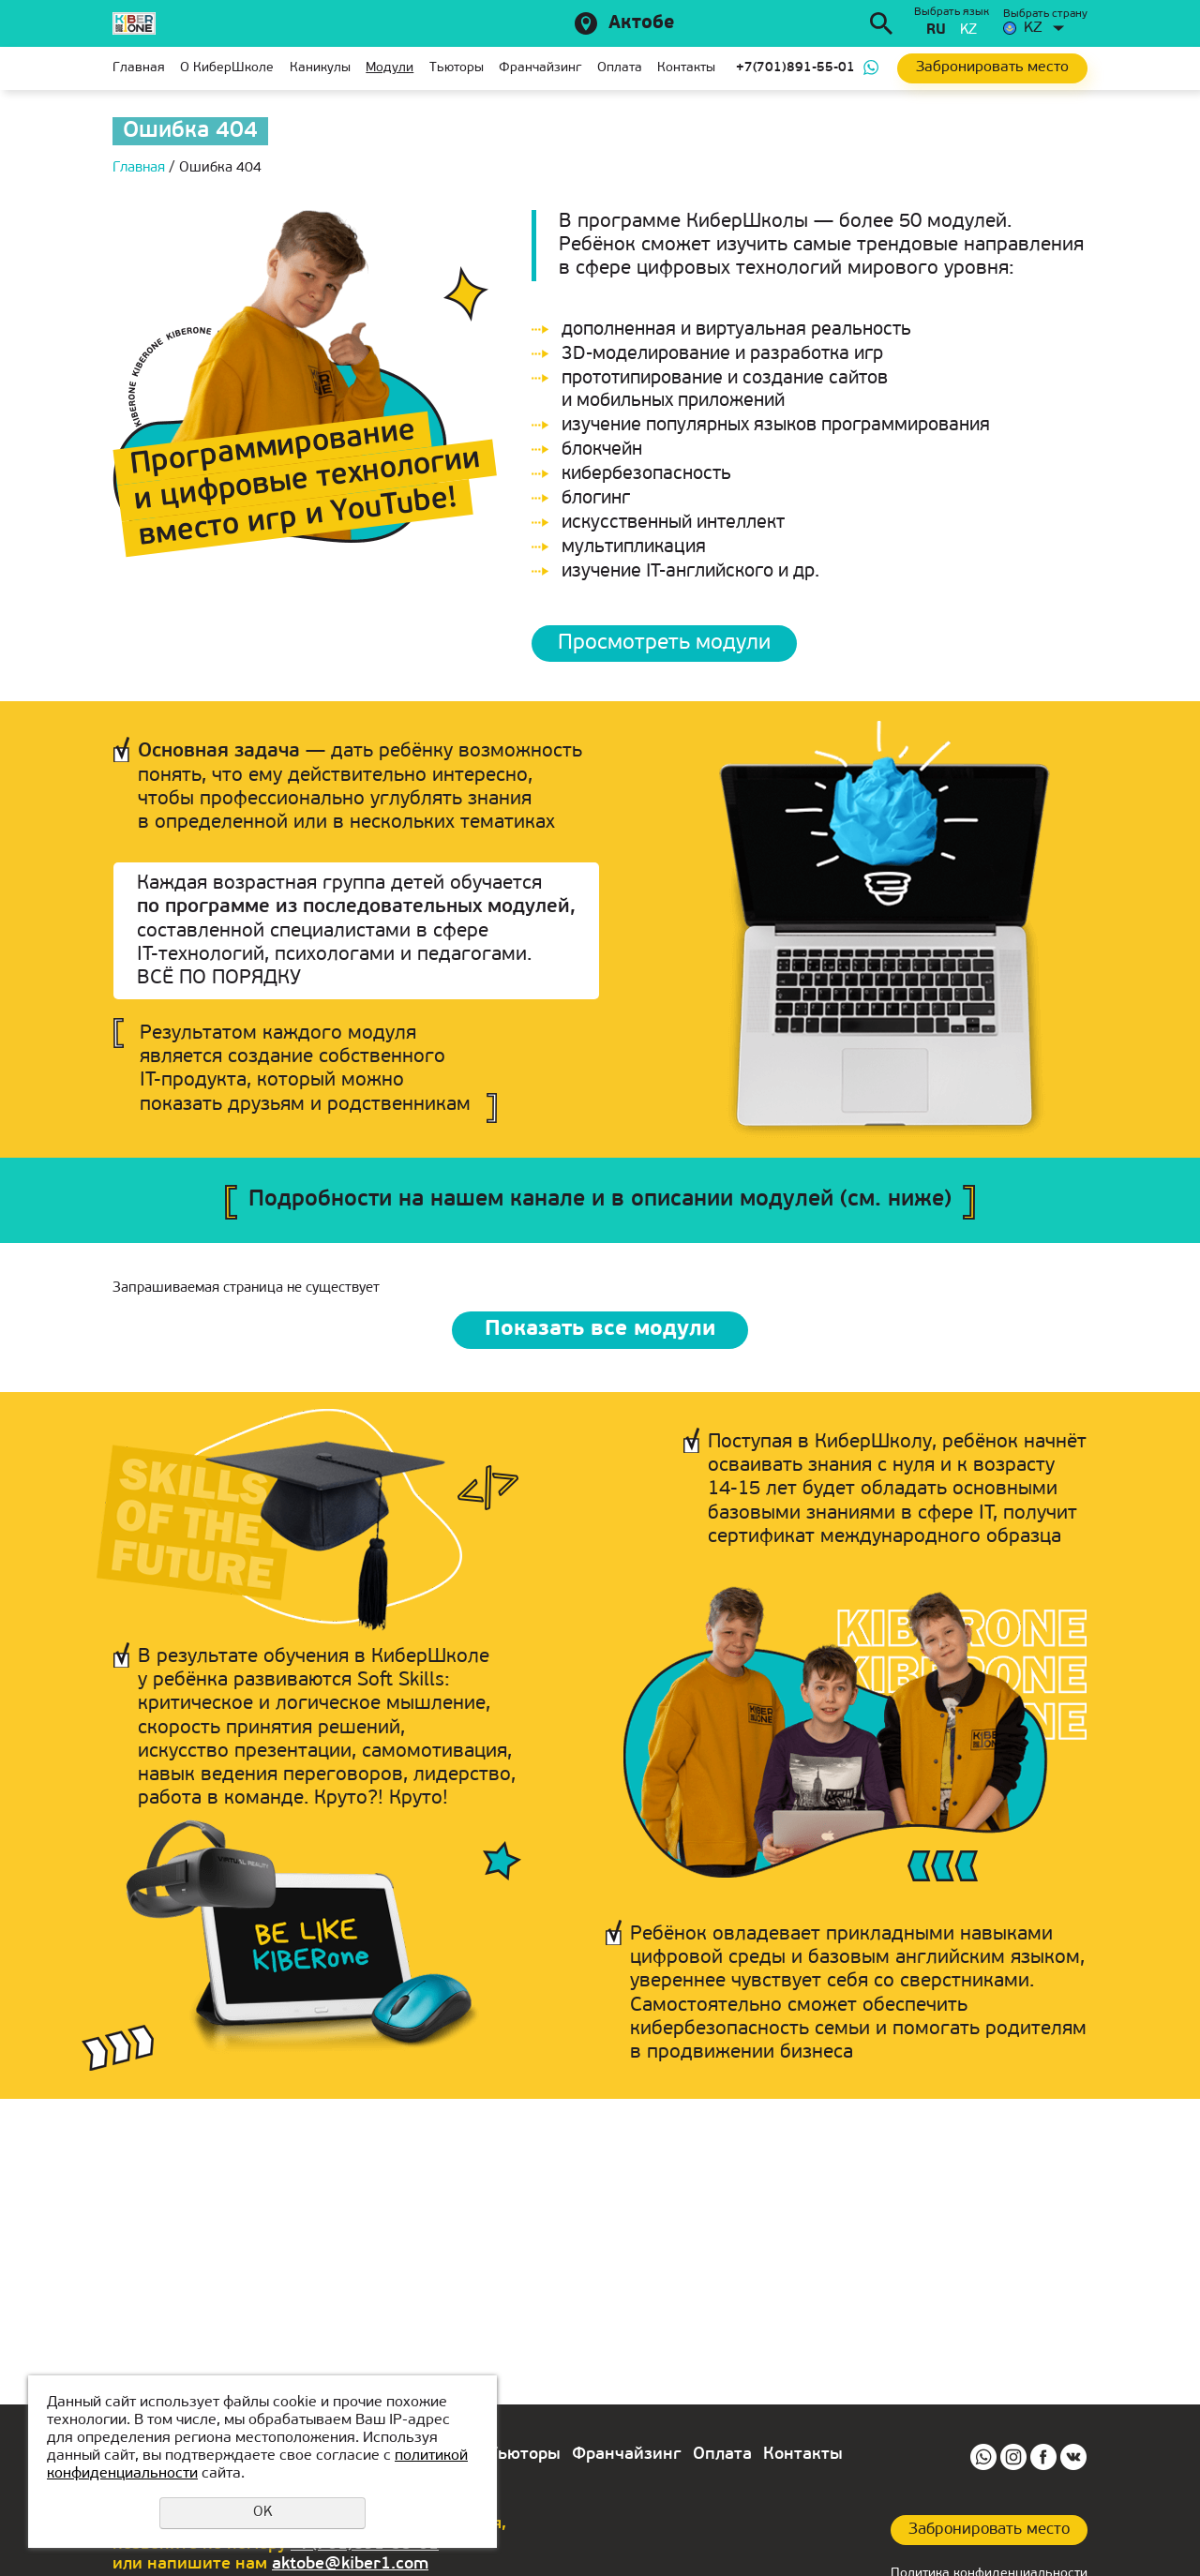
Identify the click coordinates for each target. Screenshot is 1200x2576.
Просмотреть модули (667, 644)
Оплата (619, 68)
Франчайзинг (540, 68)
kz (968, 30)
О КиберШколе (227, 68)
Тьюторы (456, 68)
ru (936, 30)
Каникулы (320, 68)
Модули (389, 68)
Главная (138, 68)
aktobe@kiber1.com (350, 2564)
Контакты (686, 68)
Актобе (641, 23)
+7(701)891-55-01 (795, 68)
